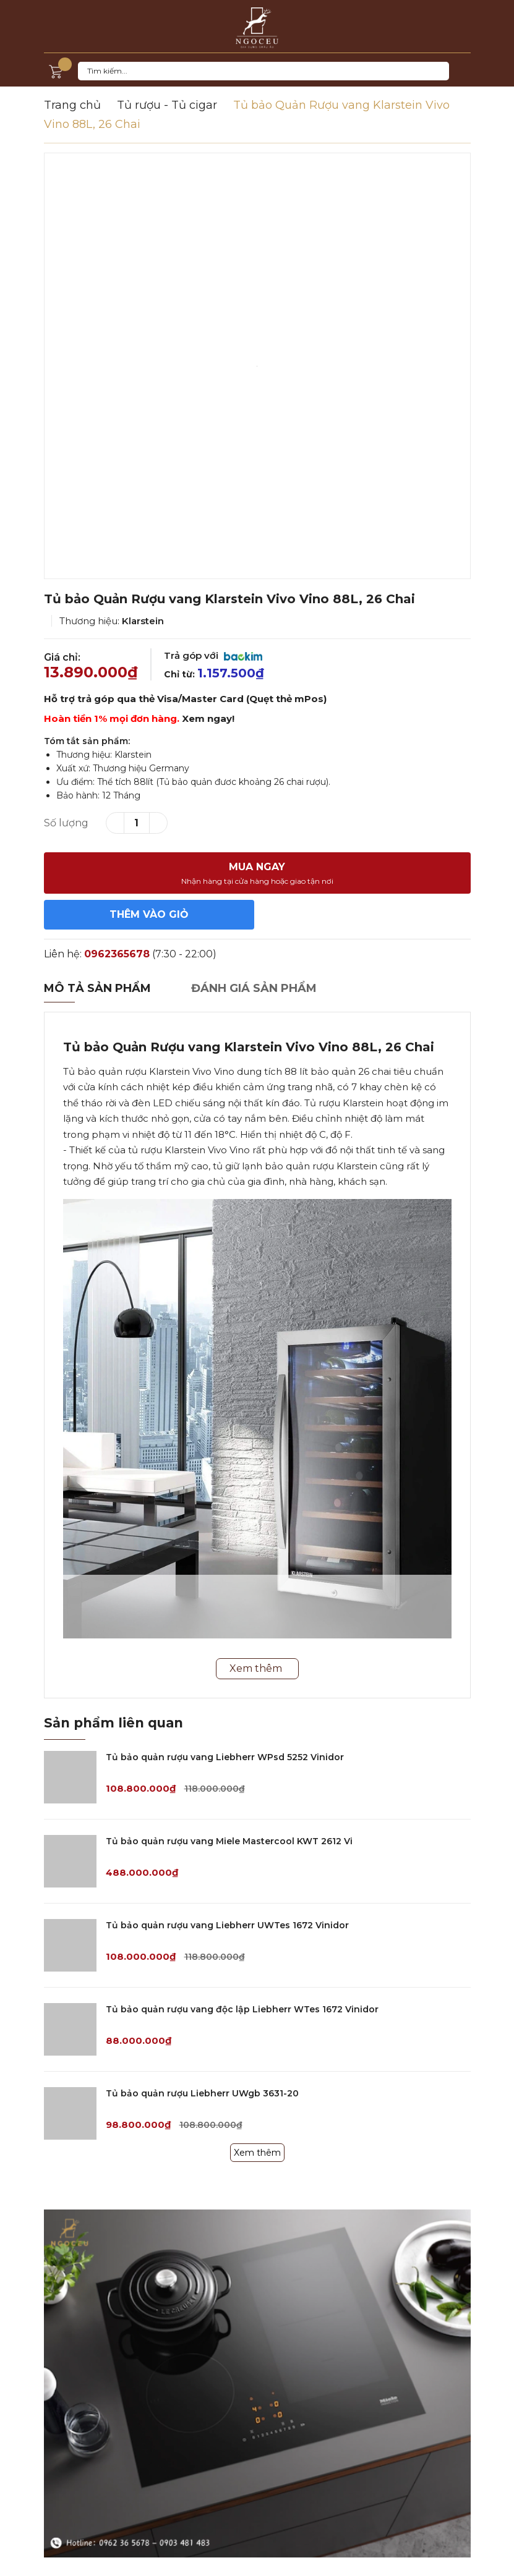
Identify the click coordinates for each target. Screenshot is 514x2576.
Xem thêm (257, 2152)
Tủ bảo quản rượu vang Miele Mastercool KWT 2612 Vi (229, 1841)
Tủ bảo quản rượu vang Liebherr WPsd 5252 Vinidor (225, 1757)
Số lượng (66, 823)
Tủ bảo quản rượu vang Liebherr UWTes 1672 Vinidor (227, 1925)
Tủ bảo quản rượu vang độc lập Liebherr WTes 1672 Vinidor (242, 2009)
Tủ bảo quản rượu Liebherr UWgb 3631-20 (202, 2093)
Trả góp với (213, 655)
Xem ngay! (208, 718)
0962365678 (117, 954)
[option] (257, 366)
